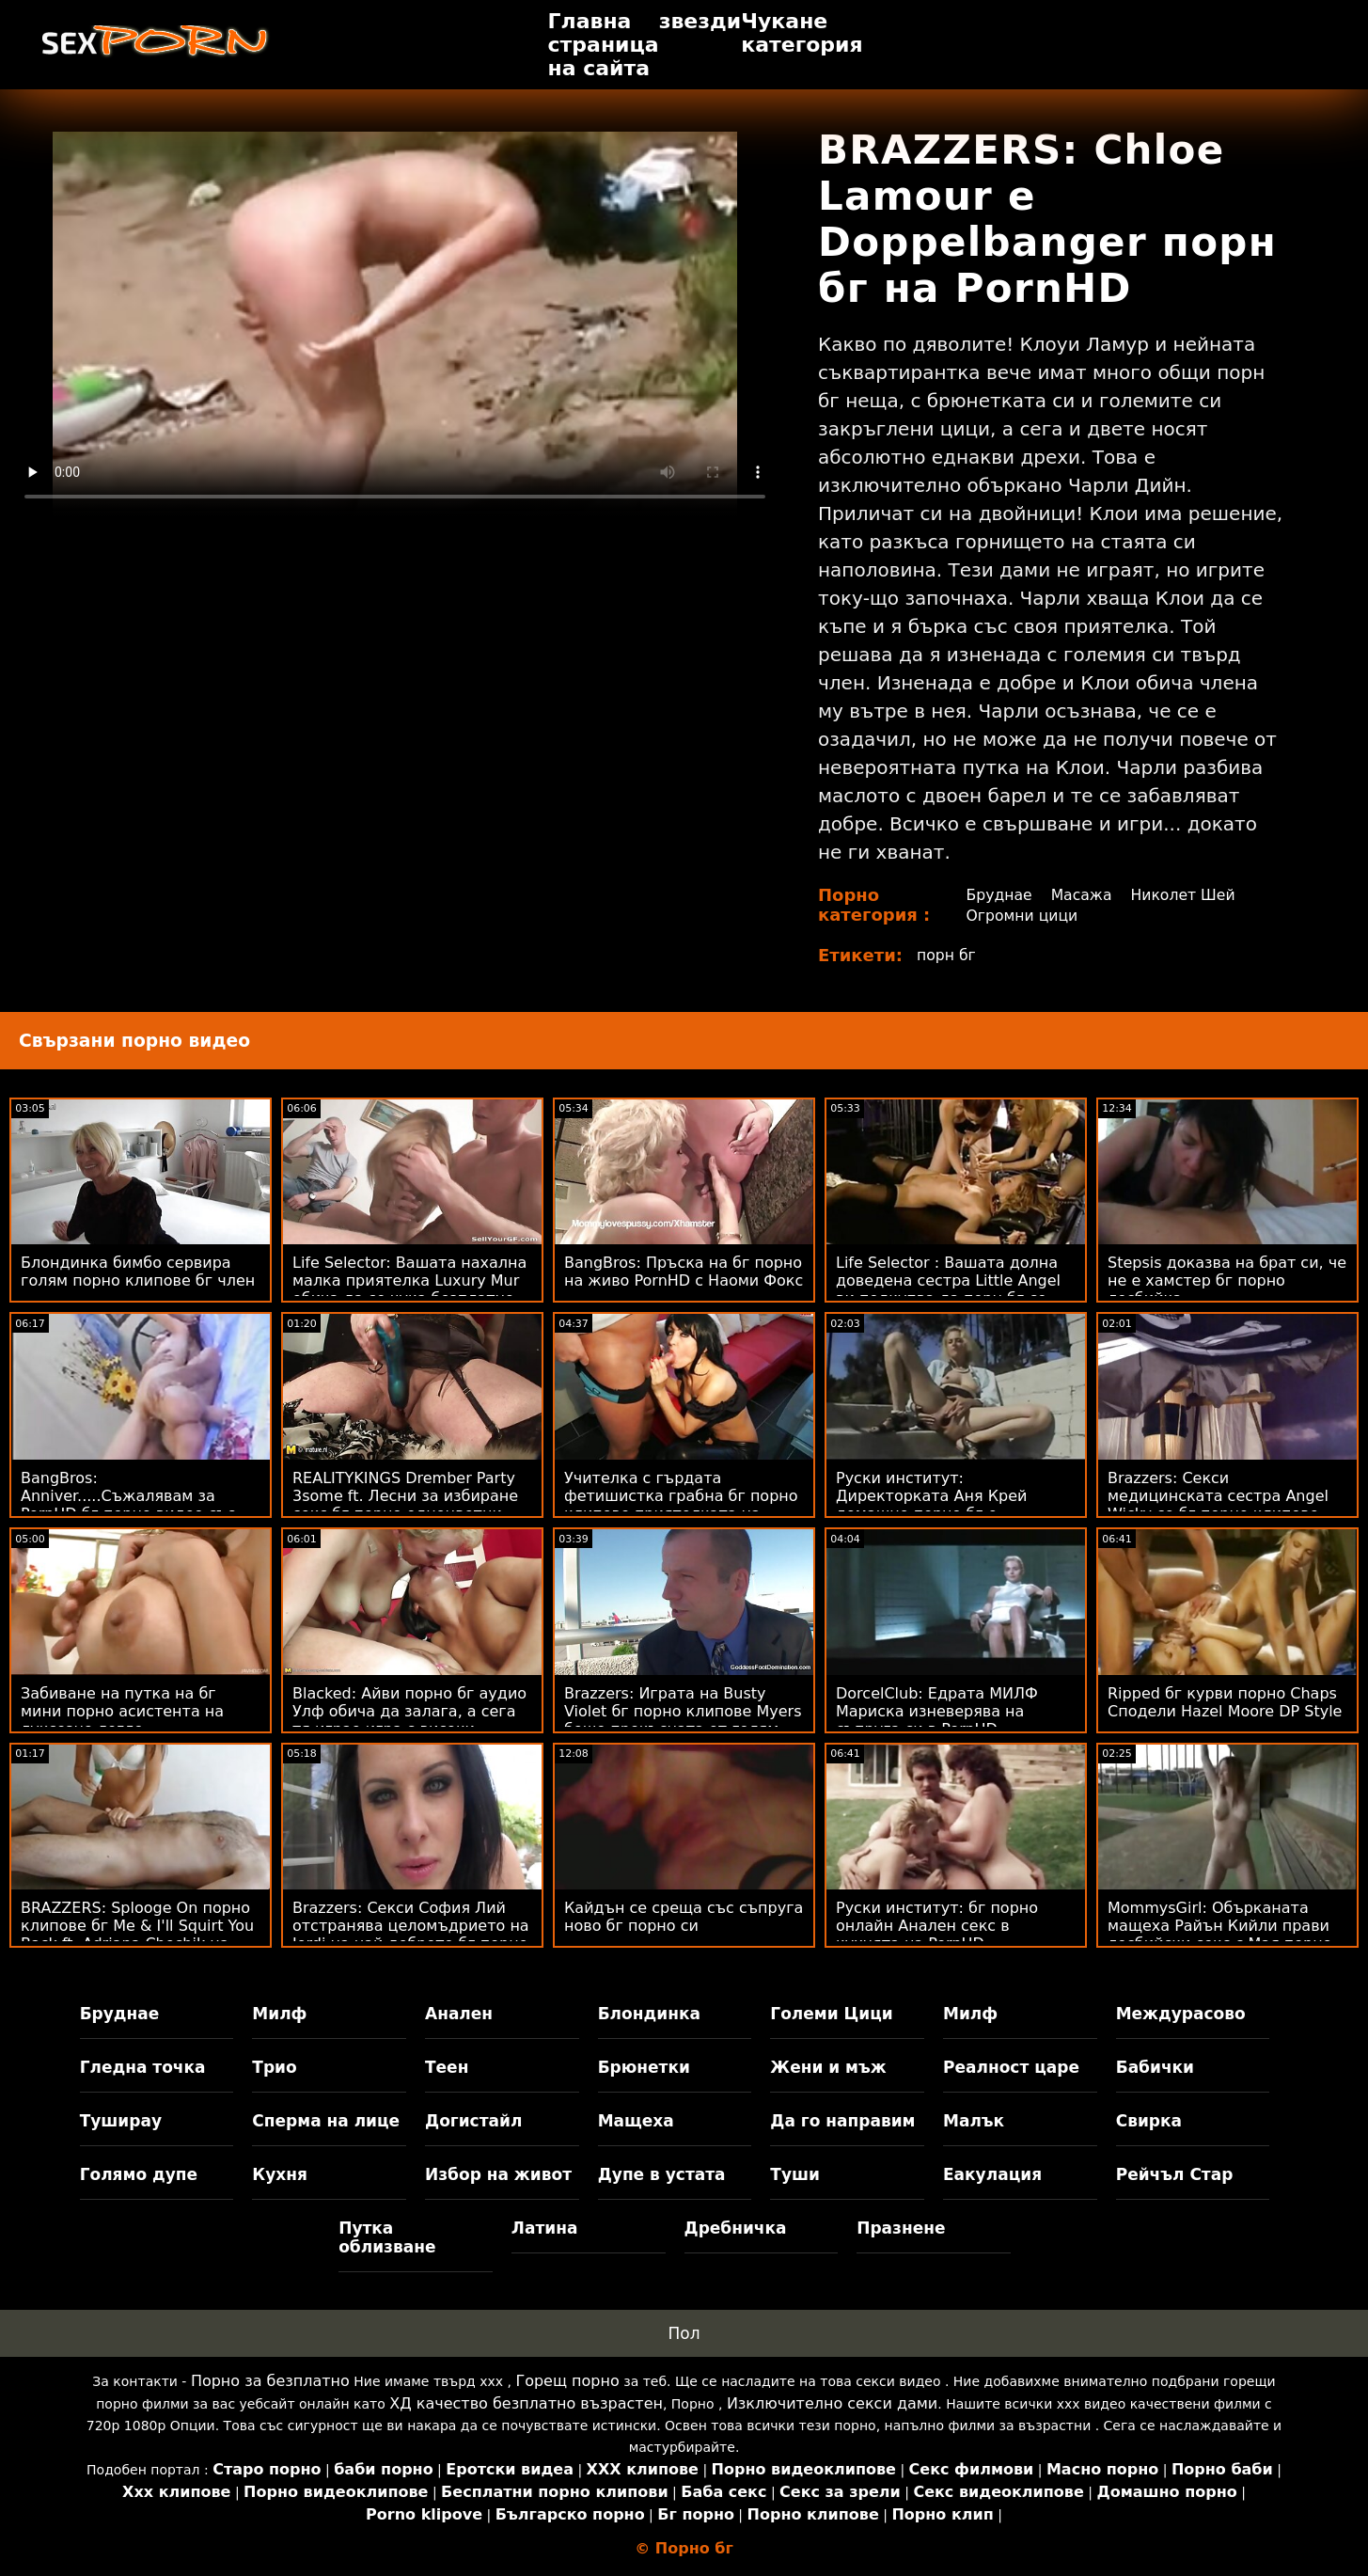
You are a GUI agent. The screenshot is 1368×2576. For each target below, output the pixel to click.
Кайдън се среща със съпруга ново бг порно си (683, 1917)
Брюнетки (644, 2067)
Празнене (901, 2228)
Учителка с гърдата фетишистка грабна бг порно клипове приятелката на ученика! (681, 1505)
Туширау (121, 2120)
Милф (279, 2013)
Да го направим (842, 2120)
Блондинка (649, 2013)
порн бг (947, 955)
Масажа (1081, 895)
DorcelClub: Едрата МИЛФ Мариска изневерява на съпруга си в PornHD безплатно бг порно (937, 1720)
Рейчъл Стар (1175, 2174)
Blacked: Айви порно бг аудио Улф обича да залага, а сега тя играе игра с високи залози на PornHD (409, 1720)
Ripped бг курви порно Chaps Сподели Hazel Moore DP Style (1225, 1702)
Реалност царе (1011, 2067)
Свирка (1149, 2120)
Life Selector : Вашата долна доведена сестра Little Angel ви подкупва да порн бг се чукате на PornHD (948, 1289)
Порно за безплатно (270, 2381)
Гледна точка (143, 2067)
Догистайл (473, 2120)
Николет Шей (1185, 895)
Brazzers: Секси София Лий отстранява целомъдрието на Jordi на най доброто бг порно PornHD (410, 1934)
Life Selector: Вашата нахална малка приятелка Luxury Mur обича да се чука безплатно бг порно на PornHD (409, 1289)
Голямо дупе (138, 2174)
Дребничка (735, 2228)
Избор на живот (498, 2174)
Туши (795, 2174)
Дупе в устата (662, 2174)
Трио (274, 2067)
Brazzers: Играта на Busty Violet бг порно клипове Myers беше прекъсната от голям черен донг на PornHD (683, 1720)
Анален (459, 2013)
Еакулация (992, 2174)
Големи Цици (831, 2013)
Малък (973, 2120)
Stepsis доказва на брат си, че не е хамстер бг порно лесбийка (1227, 1280)
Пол (684, 2333)
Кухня (279, 2174)
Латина (544, 2228)
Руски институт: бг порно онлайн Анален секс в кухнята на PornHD (937, 1925)
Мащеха (636, 2120)
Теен (446, 2067)
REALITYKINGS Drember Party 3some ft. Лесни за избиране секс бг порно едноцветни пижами (405, 1505)
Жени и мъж (828, 2067)
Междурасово (1181, 2013)
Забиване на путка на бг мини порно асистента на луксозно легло (122, 1711)
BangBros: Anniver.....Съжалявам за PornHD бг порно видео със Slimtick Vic (128, 1505)
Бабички (1155, 2067)
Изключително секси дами (832, 2403)
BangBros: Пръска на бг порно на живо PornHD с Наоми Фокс (683, 1271)
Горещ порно (567, 2381)
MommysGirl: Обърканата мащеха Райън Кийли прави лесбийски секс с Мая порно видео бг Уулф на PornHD (1220, 1934)
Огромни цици (1022, 916)
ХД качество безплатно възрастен (526, 2403)
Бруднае (998, 895)
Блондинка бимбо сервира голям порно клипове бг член (138, 1271)
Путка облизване (386, 2237)
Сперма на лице (326, 2120)
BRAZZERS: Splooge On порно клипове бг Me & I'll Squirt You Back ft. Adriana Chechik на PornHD (137, 1934)
